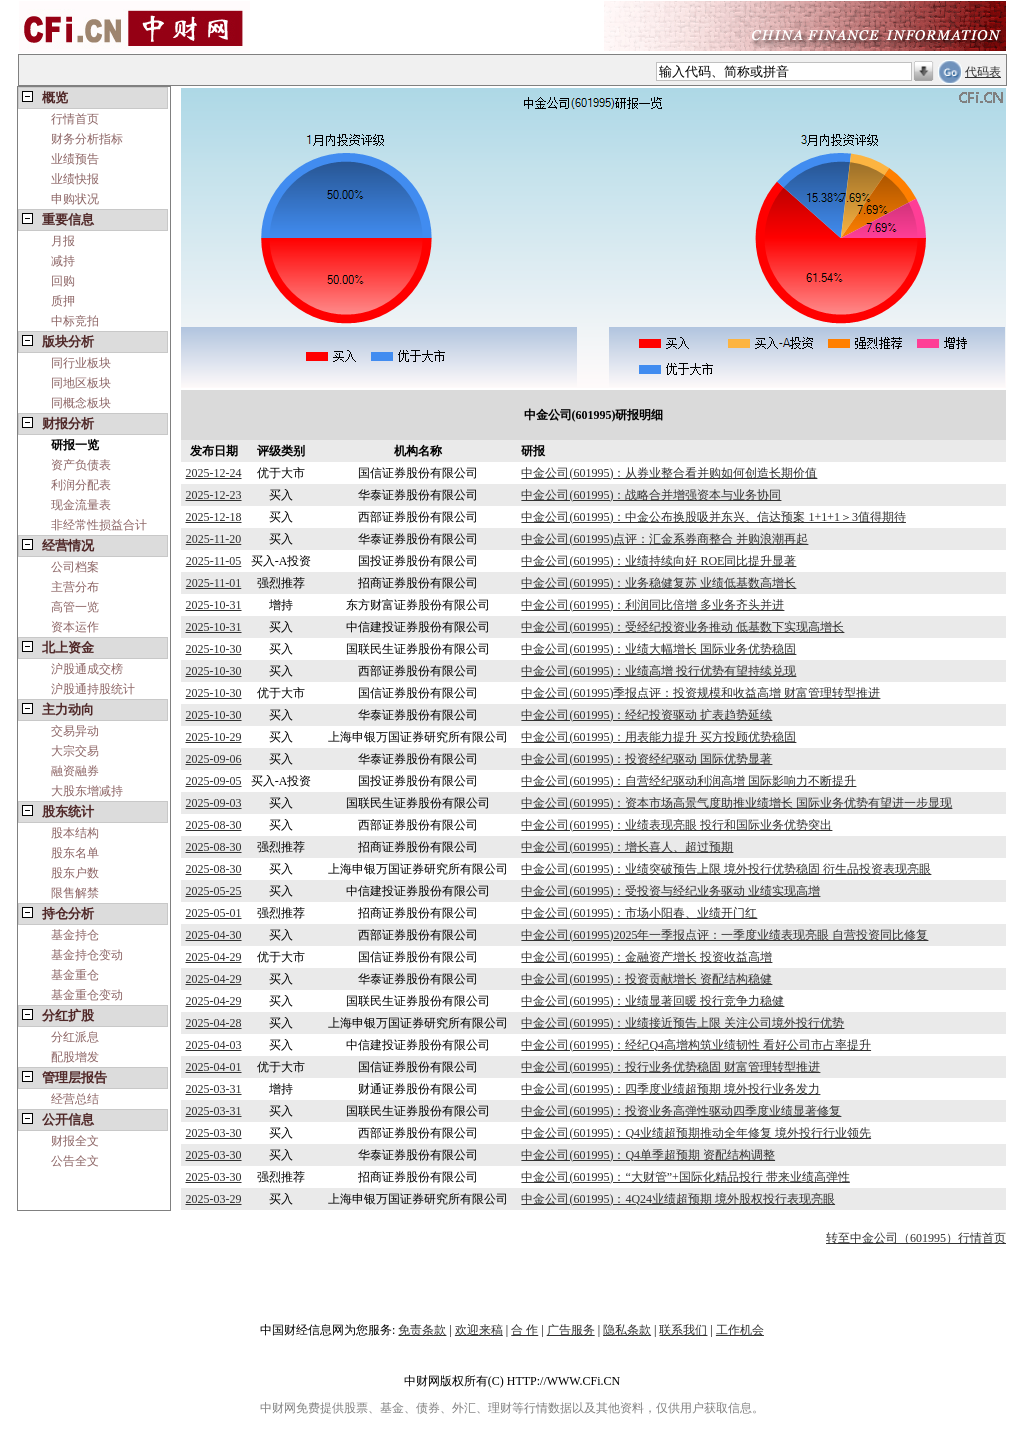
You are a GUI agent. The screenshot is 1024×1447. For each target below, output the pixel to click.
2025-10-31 (214, 605)
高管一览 (75, 607)
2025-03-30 (214, 1133)
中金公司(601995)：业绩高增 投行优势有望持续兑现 (658, 671)
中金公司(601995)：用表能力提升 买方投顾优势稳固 (658, 737)
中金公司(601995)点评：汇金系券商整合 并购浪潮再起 (664, 539)
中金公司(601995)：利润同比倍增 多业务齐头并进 (652, 605)
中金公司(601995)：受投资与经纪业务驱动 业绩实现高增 (670, 891)
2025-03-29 (214, 1199)
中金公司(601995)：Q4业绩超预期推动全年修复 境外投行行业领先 (696, 1133)
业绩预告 (75, 159)
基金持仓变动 (87, 955)
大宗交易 (75, 751)
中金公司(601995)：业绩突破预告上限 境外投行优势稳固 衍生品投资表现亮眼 (726, 869)
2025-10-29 (214, 737)
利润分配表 (81, 485)
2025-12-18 (214, 517)
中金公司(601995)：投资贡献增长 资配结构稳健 (646, 979)
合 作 (524, 1330)
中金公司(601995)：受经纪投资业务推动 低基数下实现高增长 (682, 627)
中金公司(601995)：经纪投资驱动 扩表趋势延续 (646, 715)
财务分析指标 (87, 139)
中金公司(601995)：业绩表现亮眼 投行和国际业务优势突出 (676, 825)
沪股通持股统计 (93, 689)
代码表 (983, 72)
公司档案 (75, 567)
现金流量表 (81, 505)
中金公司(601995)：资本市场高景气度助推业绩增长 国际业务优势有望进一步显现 (736, 803)
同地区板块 (81, 383)
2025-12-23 (214, 495)
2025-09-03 (214, 803)
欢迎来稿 (479, 1330)
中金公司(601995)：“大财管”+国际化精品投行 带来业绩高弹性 (685, 1177)
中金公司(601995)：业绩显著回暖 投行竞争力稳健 (652, 1001)
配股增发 (75, 1057)
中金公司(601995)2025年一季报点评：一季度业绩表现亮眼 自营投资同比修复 (724, 935)
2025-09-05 (214, 781)
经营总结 (75, 1099)
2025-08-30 (214, 825)
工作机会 (740, 1330)
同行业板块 (81, 363)
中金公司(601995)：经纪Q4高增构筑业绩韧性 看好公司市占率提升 (696, 1045)
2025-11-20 (214, 539)
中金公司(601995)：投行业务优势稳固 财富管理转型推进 (670, 1067)
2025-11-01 (214, 583)
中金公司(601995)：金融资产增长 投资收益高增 (646, 957)
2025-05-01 (214, 913)
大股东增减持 (87, 791)
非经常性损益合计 (99, 525)
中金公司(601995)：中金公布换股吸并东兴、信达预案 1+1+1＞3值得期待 (713, 517)
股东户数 (75, 873)
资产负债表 (81, 465)
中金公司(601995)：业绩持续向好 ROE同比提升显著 (658, 561)
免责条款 (422, 1330)
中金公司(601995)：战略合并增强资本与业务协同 (651, 495)
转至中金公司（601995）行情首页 (916, 1238)
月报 (63, 241)
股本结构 (75, 833)
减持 (63, 261)
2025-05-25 (214, 891)
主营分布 (75, 587)
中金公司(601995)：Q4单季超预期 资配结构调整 (648, 1155)
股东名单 (75, 853)
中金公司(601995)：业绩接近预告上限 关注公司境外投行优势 (682, 1023)
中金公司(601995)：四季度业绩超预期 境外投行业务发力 (670, 1089)
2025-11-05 (214, 561)
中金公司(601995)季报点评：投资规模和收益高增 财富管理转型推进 (700, 693)
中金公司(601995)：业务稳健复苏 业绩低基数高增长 (658, 583)
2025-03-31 (214, 1089)
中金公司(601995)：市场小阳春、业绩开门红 (639, 913)
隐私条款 (627, 1330)
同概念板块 (81, 403)
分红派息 (75, 1037)
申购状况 (75, 199)
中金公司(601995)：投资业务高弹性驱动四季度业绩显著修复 (681, 1111)
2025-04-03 (214, 1045)
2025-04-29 (214, 957)
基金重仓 (75, 975)
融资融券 (75, 771)
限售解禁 (75, 893)
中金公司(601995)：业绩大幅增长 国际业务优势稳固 (658, 649)
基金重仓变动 (87, 995)
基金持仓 (75, 935)
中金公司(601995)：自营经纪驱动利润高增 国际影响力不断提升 (688, 781)
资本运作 (75, 627)
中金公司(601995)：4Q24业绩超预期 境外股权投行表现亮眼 (678, 1199)
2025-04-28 (214, 1023)
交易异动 (75, 731)
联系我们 (683, 1330)
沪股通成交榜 (87, 669)
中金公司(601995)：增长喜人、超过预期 (627, 847)
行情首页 (75, 119)
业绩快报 (75, 179)
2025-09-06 (214, 759)
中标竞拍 (75, 321)
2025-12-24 (214, 473)
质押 (63, 301)
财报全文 (75, 1141)
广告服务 (571, 1330)
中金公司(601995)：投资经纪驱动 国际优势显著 (646, 759)
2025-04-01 (214, 1067)
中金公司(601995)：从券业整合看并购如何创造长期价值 (669, 473)
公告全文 (75, 1161)
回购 (63, 281)
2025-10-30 (214, 649)
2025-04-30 (214, 935)
